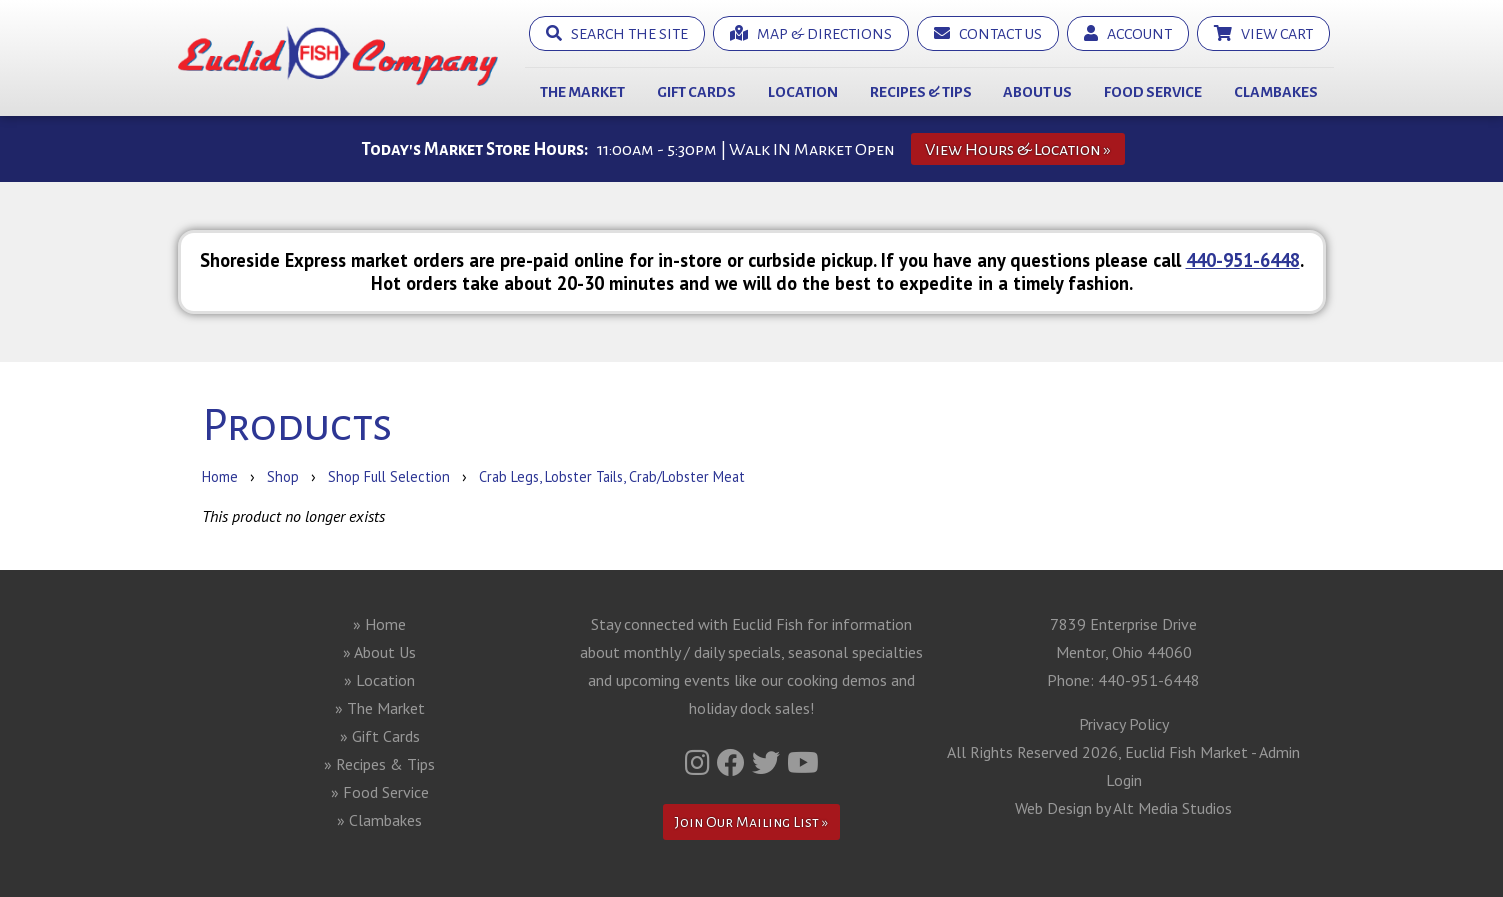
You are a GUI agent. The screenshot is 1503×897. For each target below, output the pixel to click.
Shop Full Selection (389, 476)
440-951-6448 (1243, 260)
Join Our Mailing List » (751, 822)
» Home (379, 624)
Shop (283, 476)
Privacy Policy (1124, 724)
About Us (1037, 92)
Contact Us (988, 33)
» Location (379, 680)
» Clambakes (379, 820)
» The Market (380, 708)
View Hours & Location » (1018, 149)
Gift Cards (696, 92)
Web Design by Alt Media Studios (1123, 808)
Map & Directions (811, 33)
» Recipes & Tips (379, 764)
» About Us (379, 652)
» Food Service (380, 792)
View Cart (1263, 33)
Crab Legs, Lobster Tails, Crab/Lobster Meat (612, 476)
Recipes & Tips (921, 92)
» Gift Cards (380, 736)
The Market (582, 92)
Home (220, 476)
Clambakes (1276, 92)
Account (1128, 33)
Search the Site (617, 33)
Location (803, 92)
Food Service (1153, 92)
